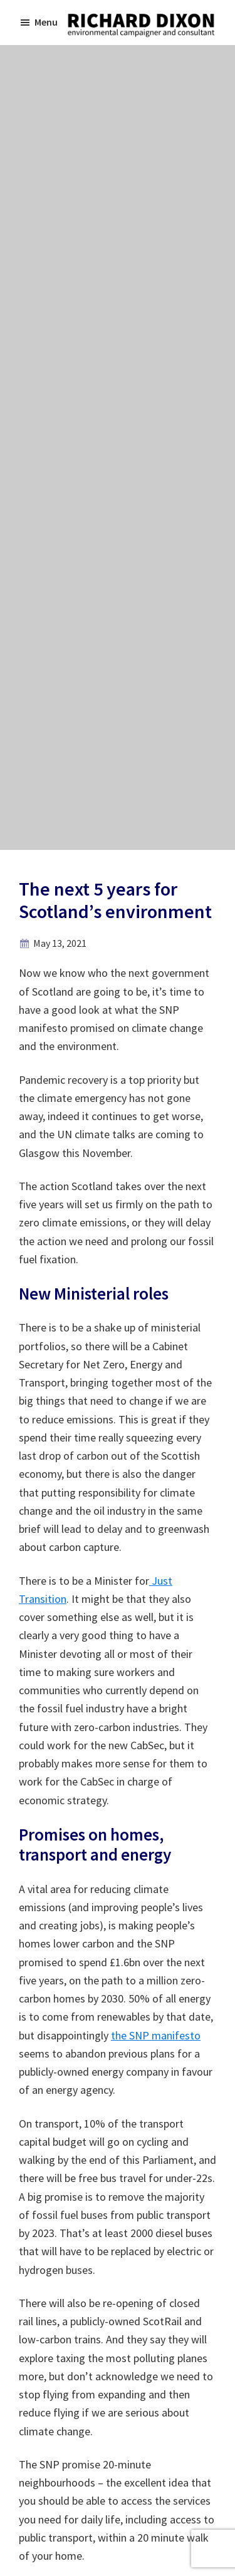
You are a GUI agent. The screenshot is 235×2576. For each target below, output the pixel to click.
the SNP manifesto (156, 2035)
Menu (46, 22)
